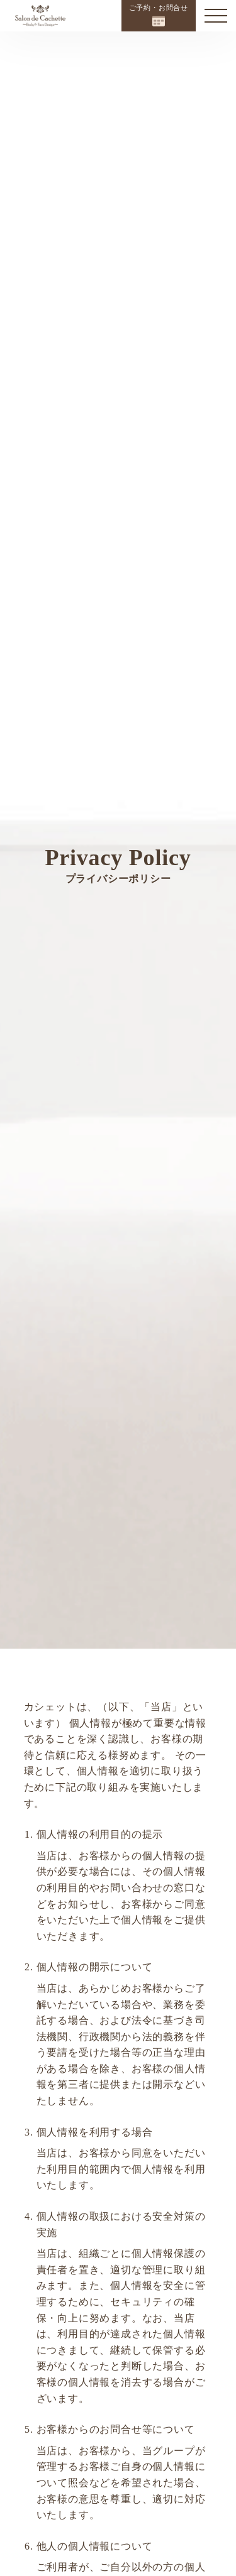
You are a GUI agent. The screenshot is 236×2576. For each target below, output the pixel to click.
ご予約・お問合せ (158, 15)
